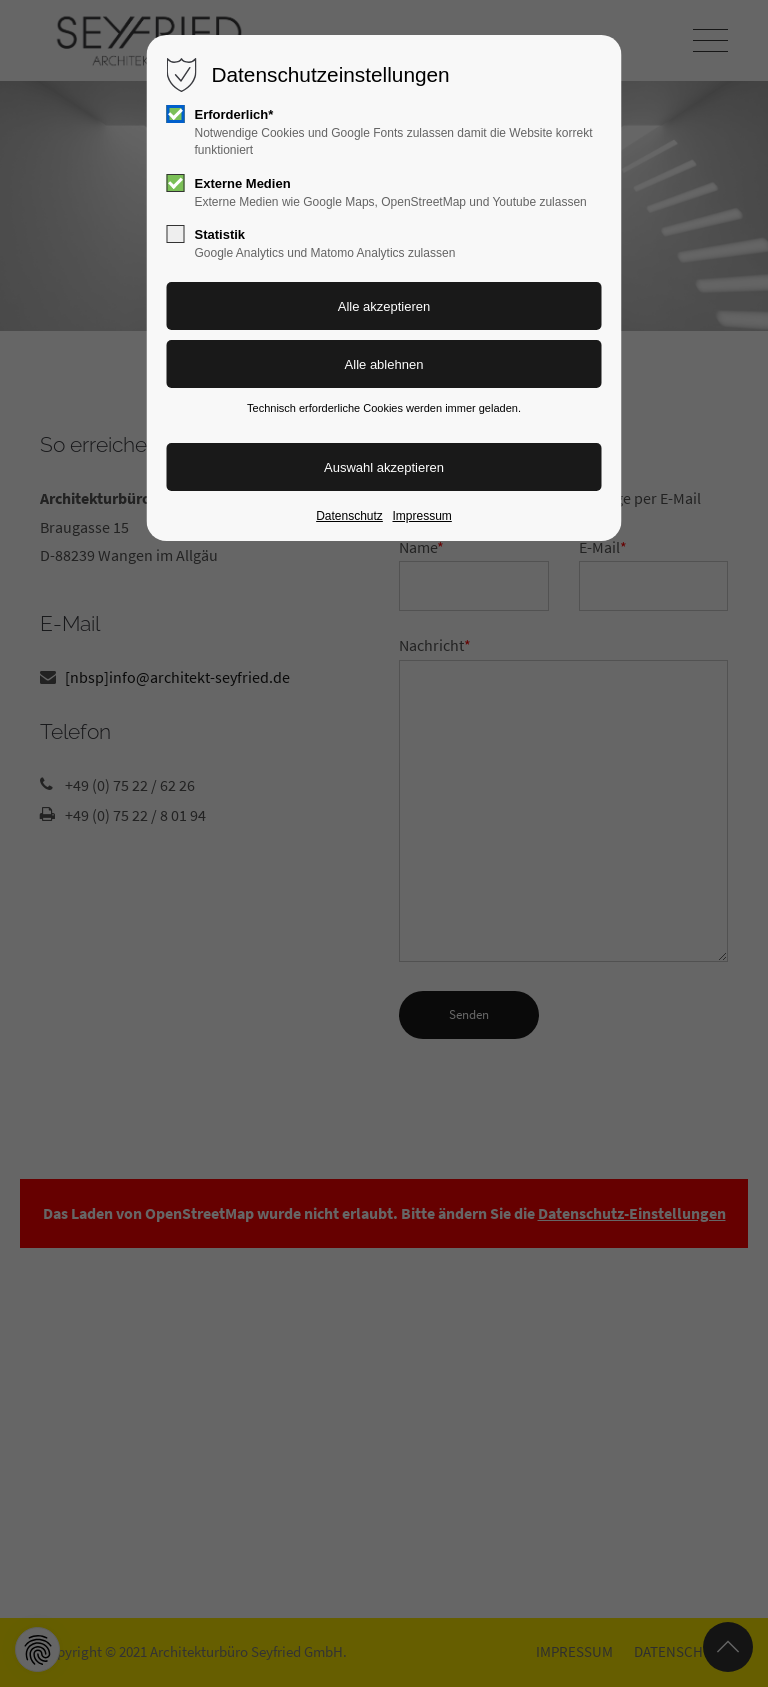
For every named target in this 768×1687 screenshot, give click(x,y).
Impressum (421, 516)
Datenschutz (349, 516)
